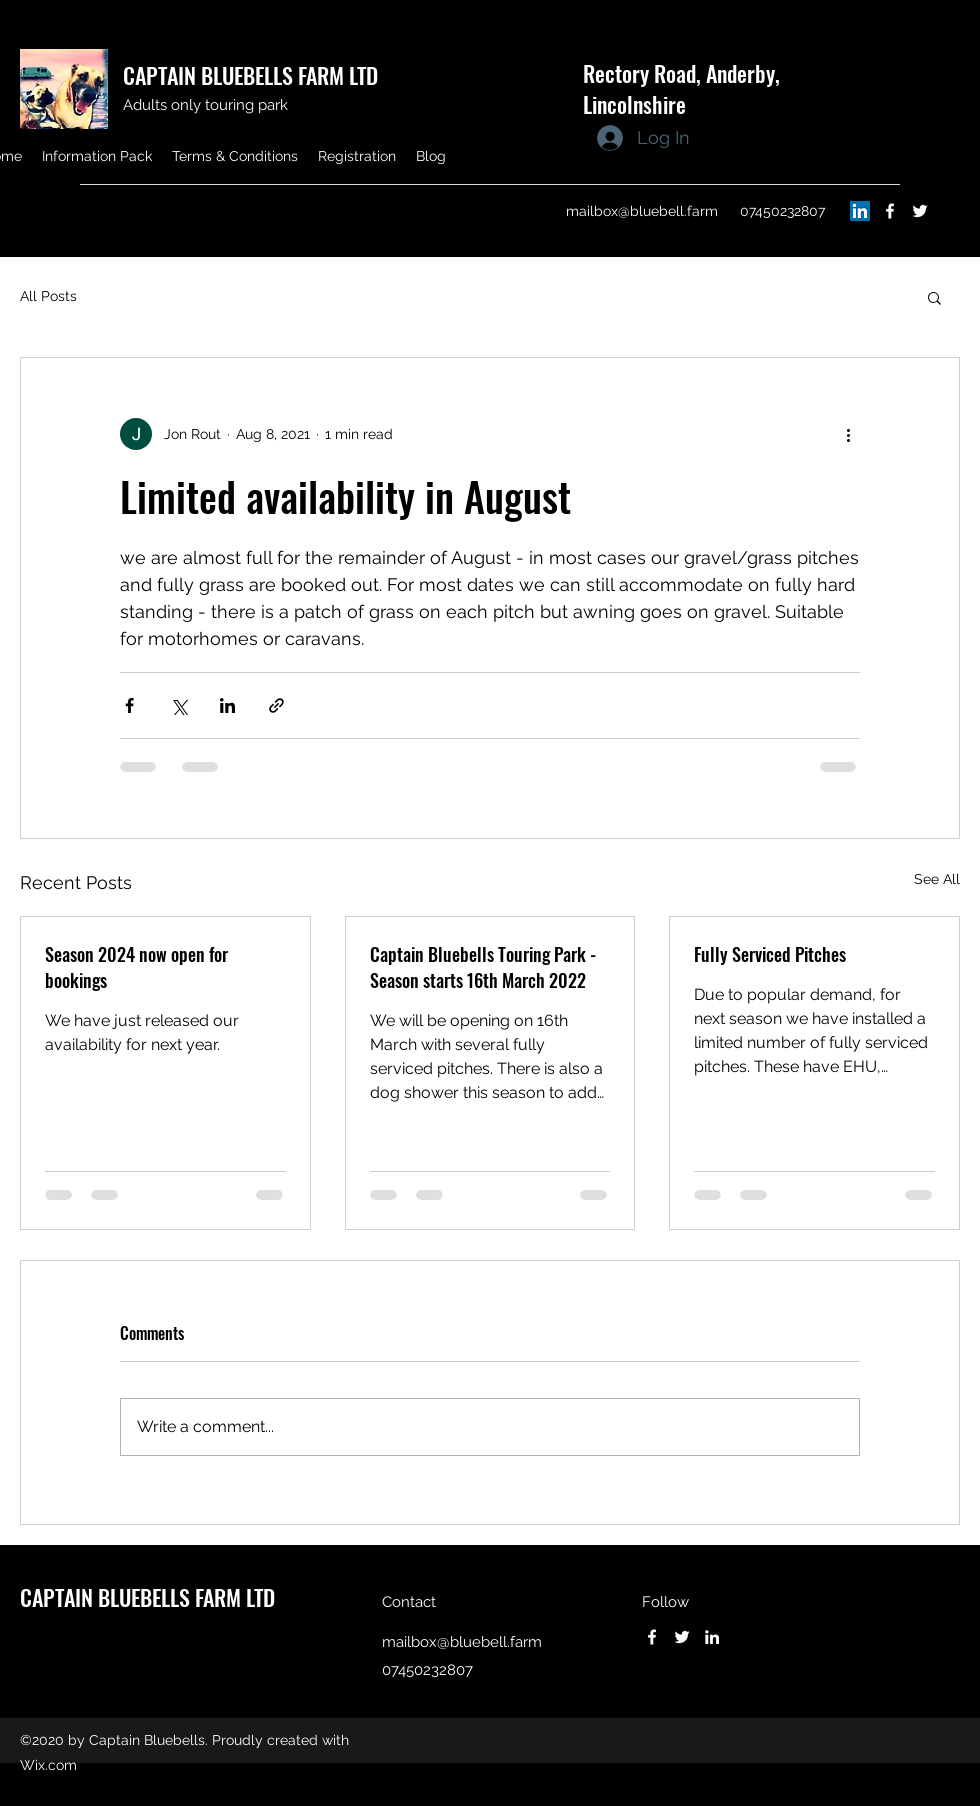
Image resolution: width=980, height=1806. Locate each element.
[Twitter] (920, 211)
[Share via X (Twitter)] (178, 705)
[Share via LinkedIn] (227, 705)
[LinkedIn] (860, 211)
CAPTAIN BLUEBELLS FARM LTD (250, 75)
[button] (934, 297)
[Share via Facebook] (129, 705)
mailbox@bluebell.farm (642, 211)
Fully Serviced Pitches (770, 954)
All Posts (48, 296)
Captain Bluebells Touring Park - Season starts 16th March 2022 (483, 967)
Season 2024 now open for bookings (136, 967)
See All (937, 879)
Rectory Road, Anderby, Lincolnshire (681, 88)
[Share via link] (276, 705)
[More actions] (848, 434)
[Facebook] (890, 211)
